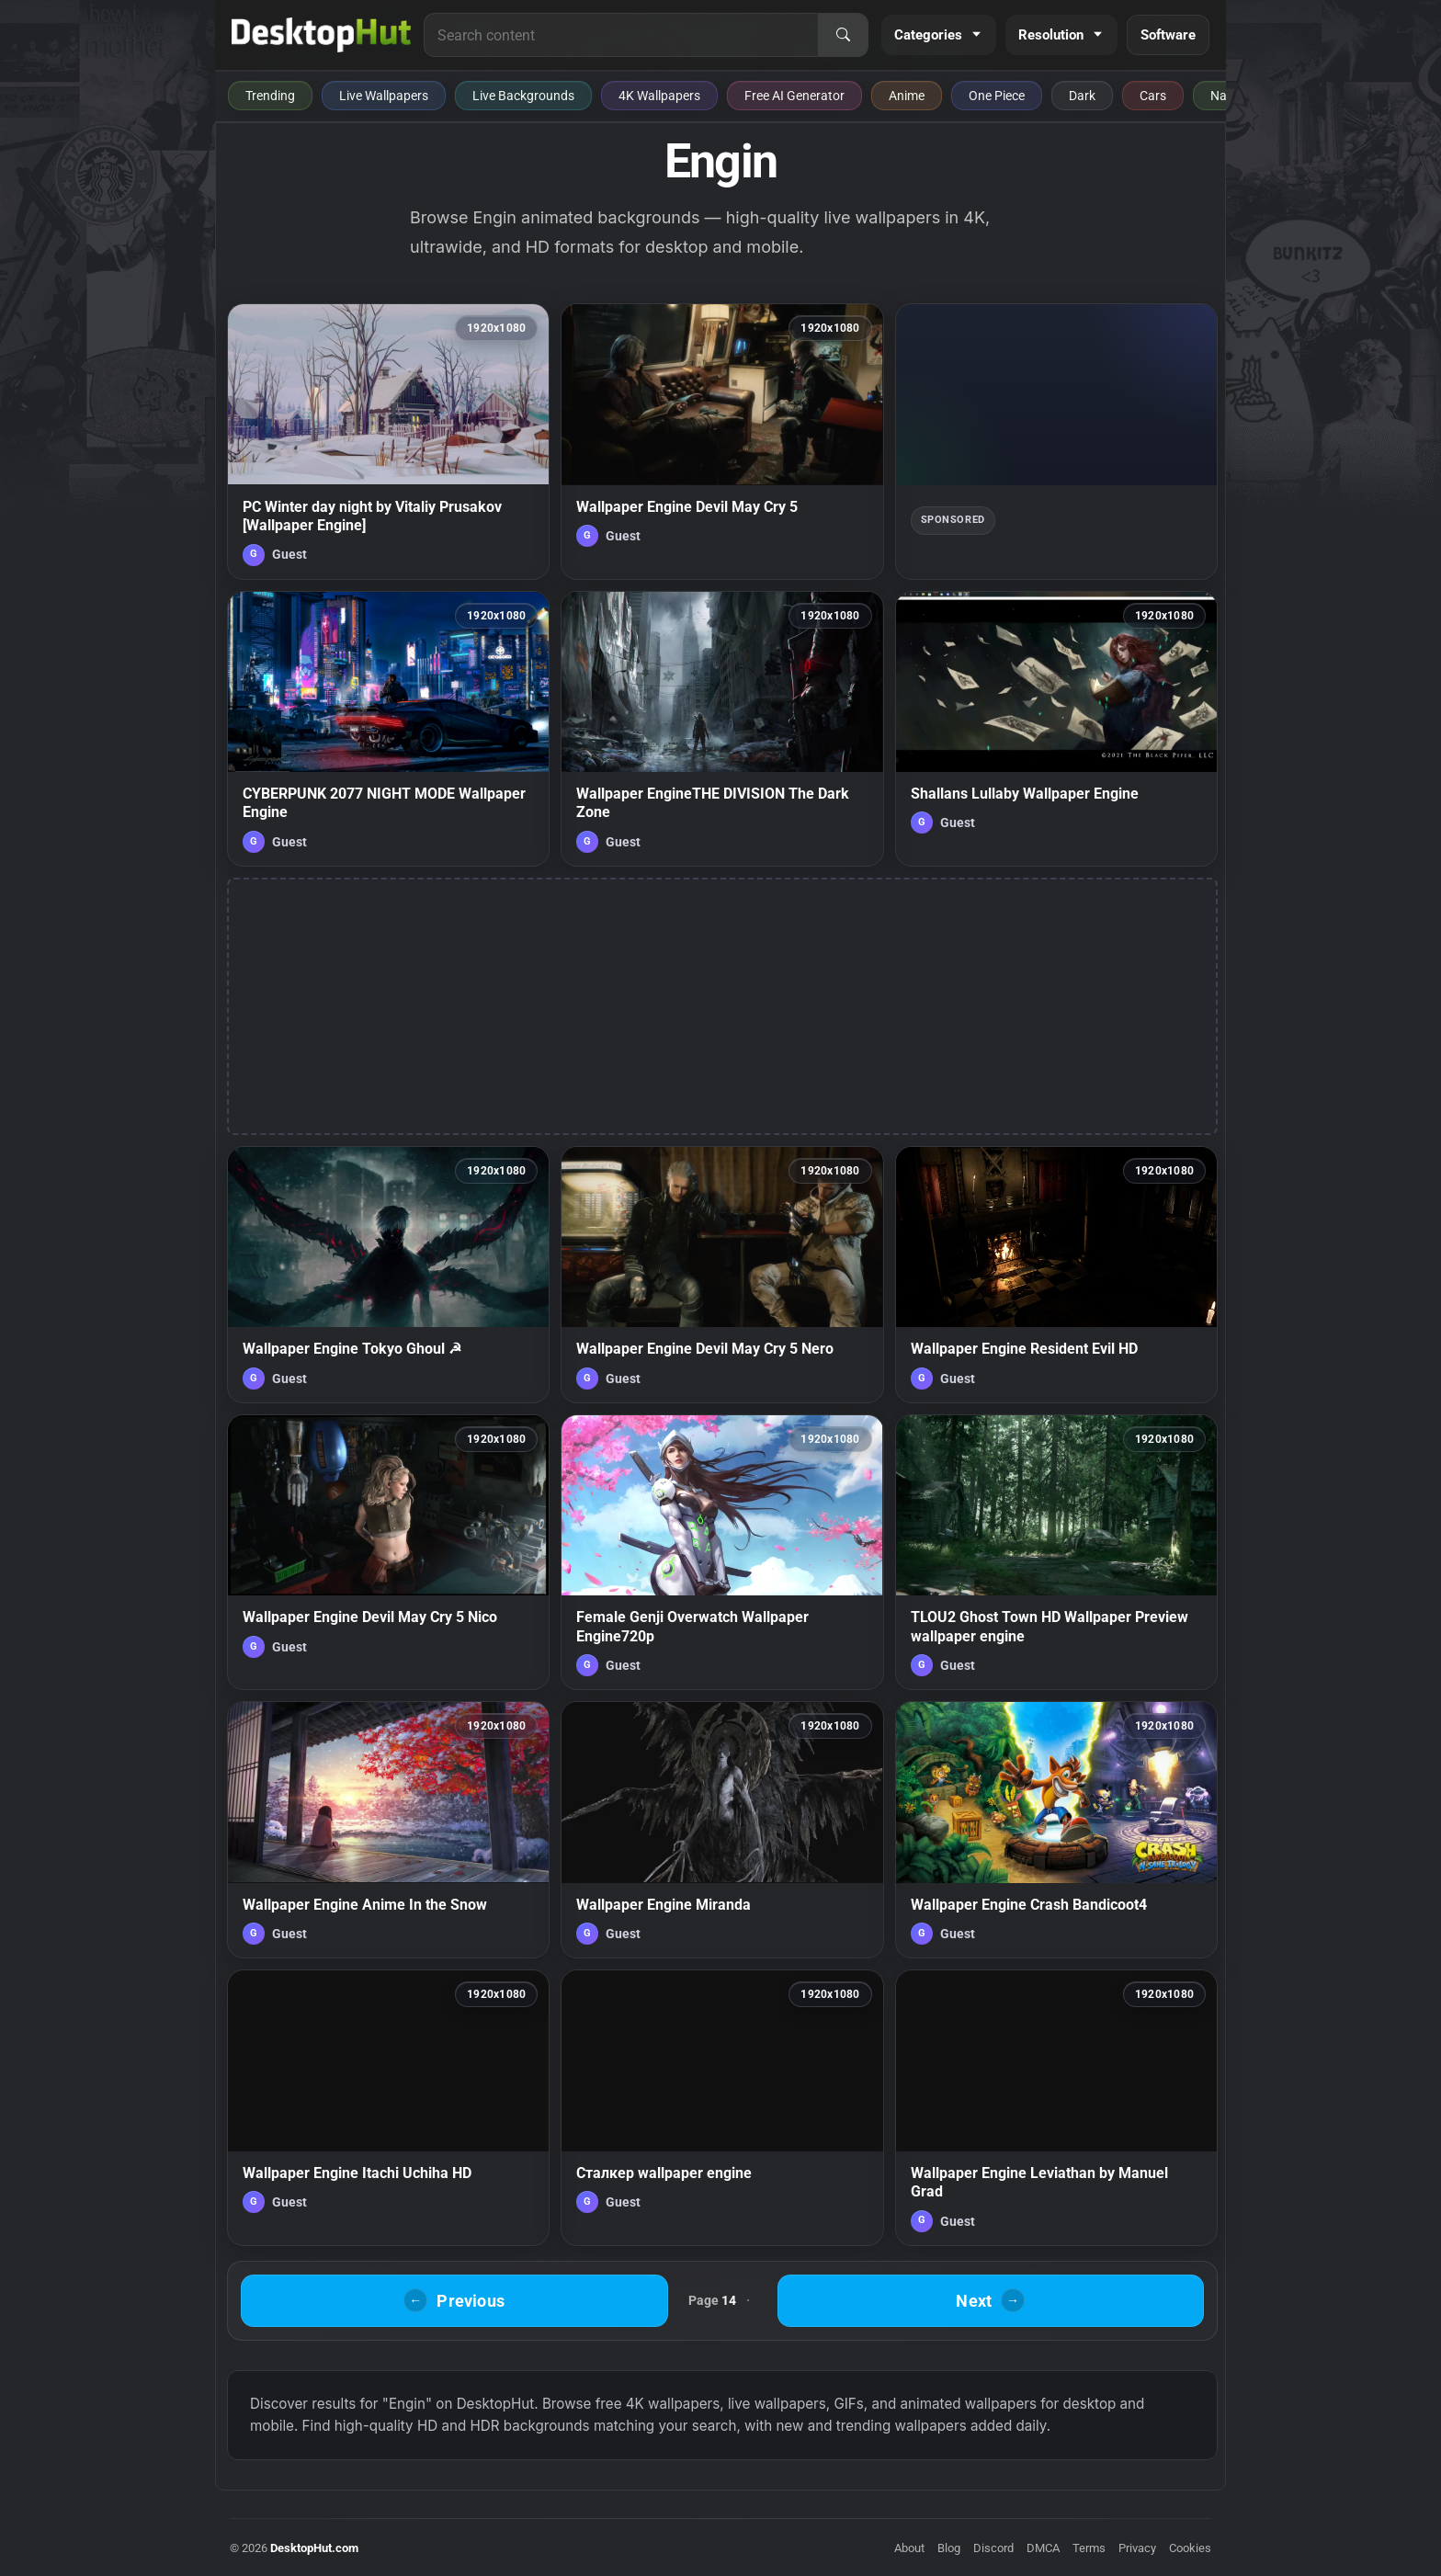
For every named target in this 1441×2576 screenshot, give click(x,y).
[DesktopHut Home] (321, 34)
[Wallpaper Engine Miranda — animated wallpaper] (722, 1830)
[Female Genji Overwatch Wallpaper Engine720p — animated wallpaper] (722, 1552)
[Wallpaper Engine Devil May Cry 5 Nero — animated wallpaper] (722, 1274)
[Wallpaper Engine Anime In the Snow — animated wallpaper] (388, 1830)
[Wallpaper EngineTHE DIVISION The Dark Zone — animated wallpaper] (722, 729)
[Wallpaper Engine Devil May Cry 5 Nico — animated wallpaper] (388, 1552)
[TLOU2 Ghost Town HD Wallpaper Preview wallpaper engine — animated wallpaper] (1056, 1552)
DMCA (1043, 2548)
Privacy (1137, 2548)
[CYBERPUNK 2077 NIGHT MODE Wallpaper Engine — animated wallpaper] (388, 729)
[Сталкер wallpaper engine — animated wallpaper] (722, 2107)
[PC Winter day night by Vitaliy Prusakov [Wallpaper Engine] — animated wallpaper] (388, 441)
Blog (948, 2548)
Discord (993, 2548)
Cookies (1190, 2548)
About (909, 2548)
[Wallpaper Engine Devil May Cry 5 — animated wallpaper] (722, 441)
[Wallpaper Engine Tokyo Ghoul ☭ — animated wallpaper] (388, 1274)
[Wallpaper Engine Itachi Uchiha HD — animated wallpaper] (388, 2107)
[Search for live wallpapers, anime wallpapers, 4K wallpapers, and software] (621, 35)
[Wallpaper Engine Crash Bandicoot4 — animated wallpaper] (1056, 1830)
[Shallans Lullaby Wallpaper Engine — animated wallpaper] (1056, 729)
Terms (1089, 2548)
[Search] (843, 35)
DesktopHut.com (314, 2548)
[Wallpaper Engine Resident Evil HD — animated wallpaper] (1056, 1274)
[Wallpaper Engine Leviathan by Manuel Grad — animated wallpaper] (1056, 2107)
